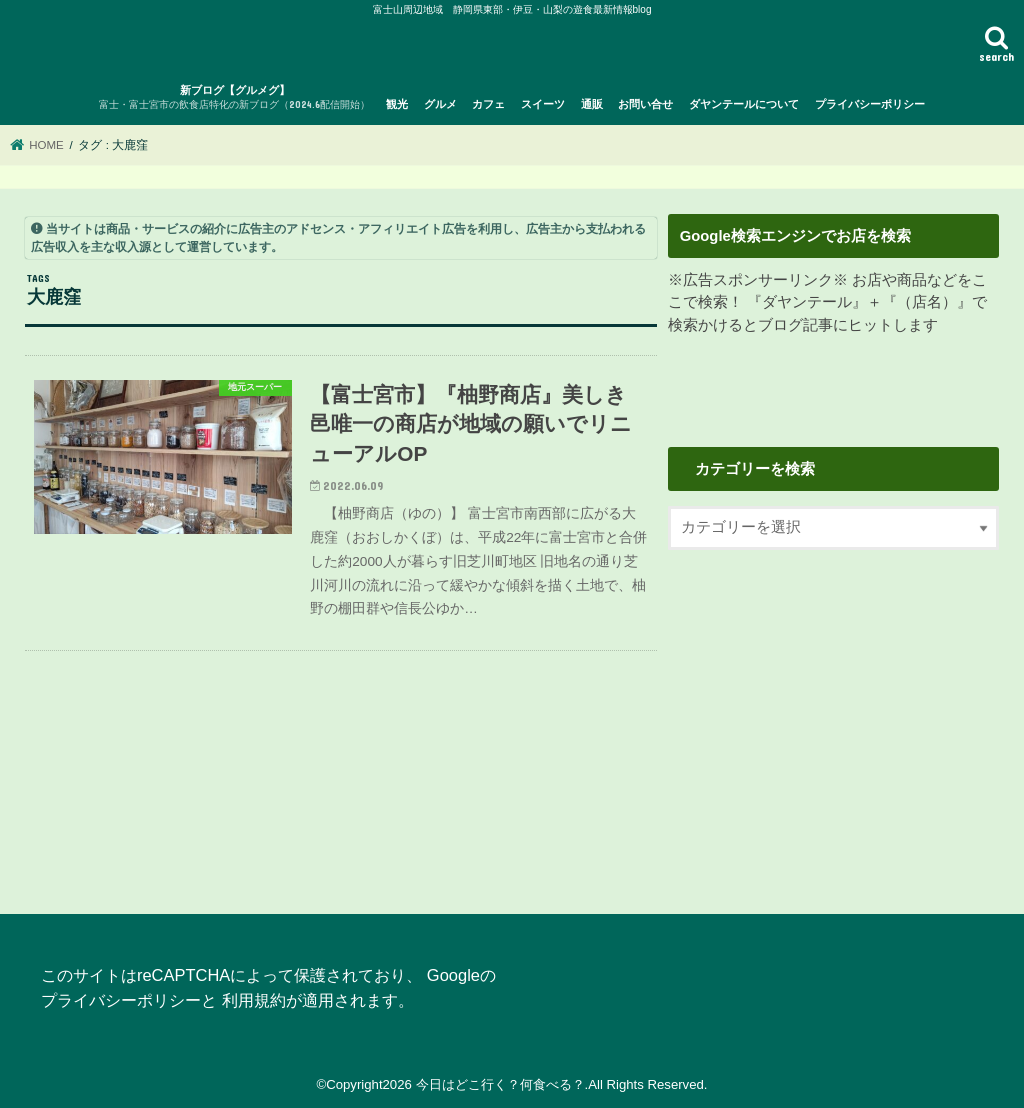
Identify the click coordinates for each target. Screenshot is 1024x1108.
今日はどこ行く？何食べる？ (500, 1084)
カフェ (488, 104)
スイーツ (543, 104)
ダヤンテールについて (744, 104)
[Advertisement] (833, 719)
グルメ (440, 104)
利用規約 (254, 1000)
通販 (592, 104)
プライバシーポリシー (870, 104)
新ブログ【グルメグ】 (234, 98)
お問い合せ (645, 104)
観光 (397, 104)
